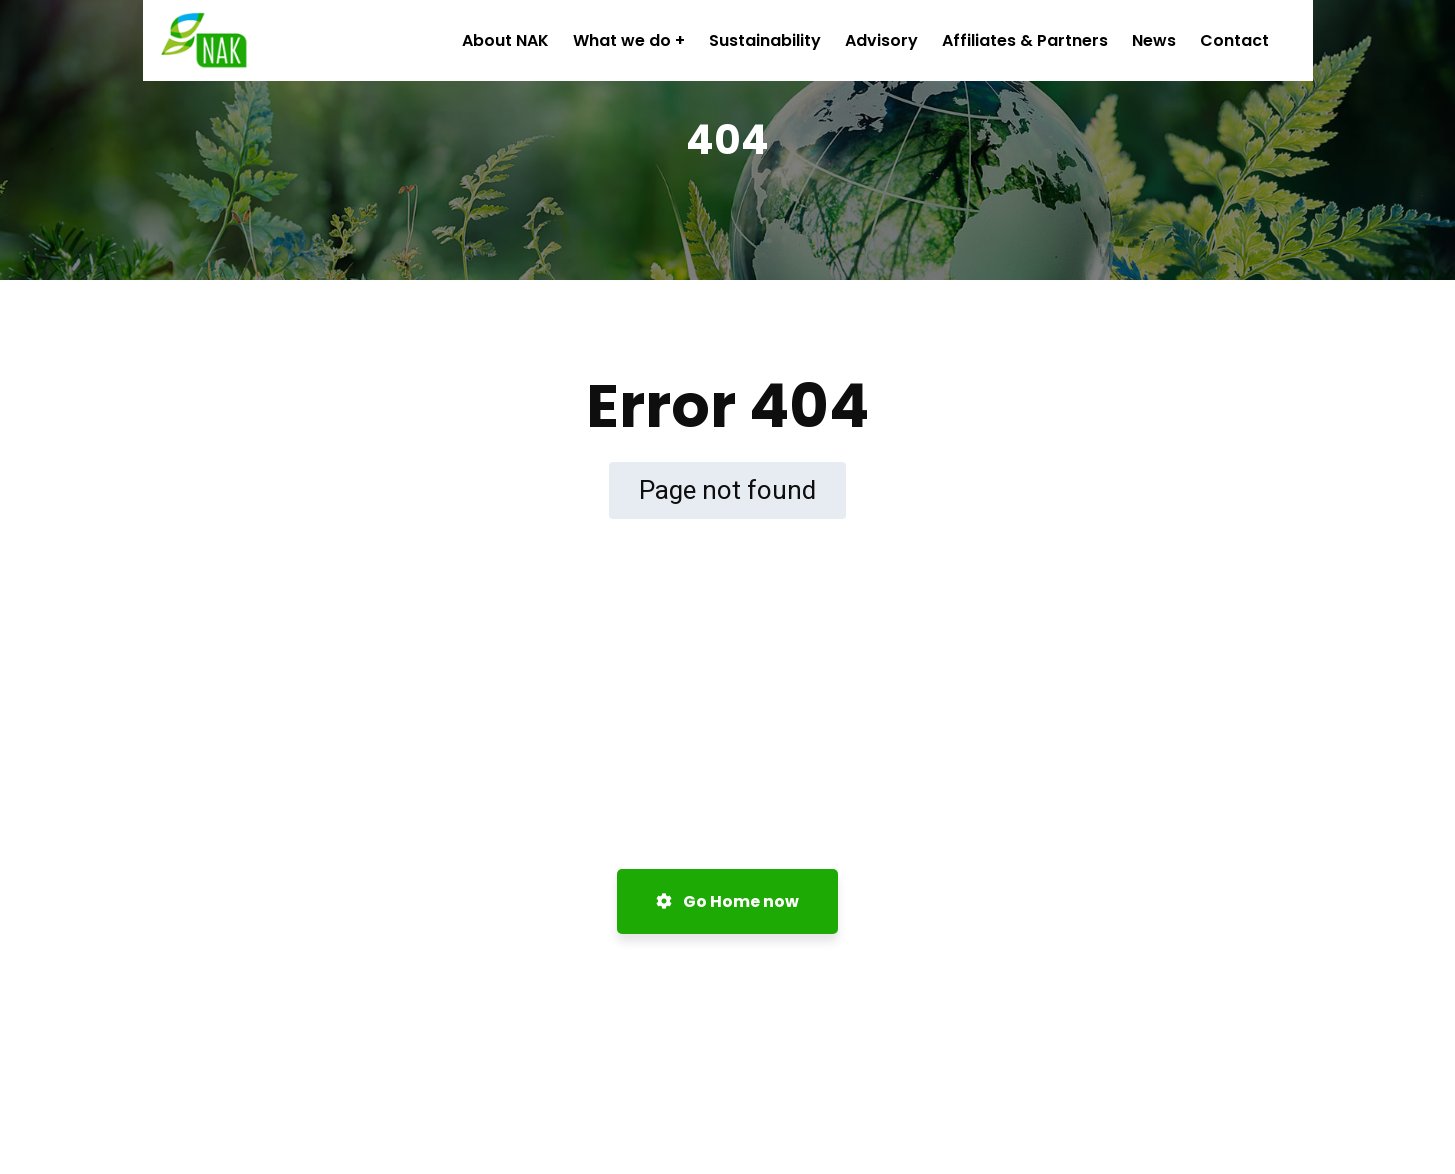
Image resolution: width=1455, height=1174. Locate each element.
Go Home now (727, 901)
